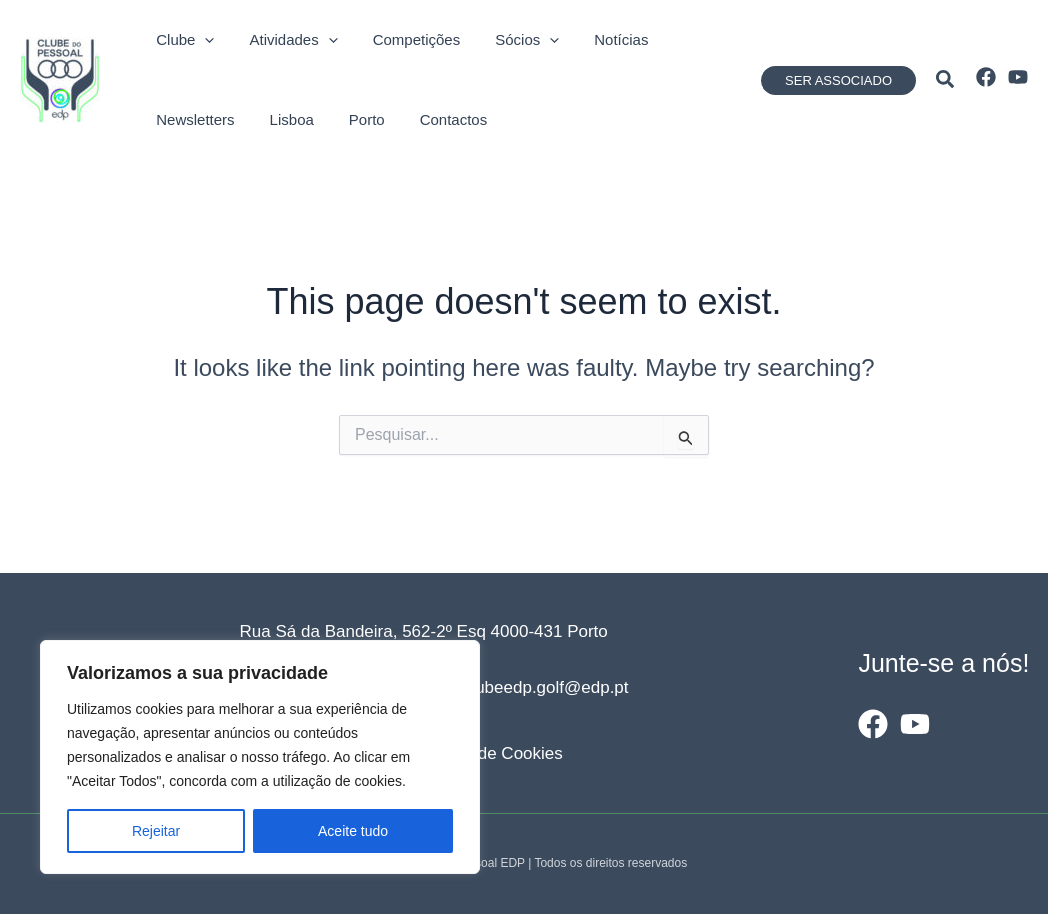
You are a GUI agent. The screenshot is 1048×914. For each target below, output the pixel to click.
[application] (193, 40)
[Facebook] (986, 77)
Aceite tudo (353, 831)
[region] (260, 757)
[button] (838, 80)
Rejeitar (156, 831)
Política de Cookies (490, 753)
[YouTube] (1018, 77)
